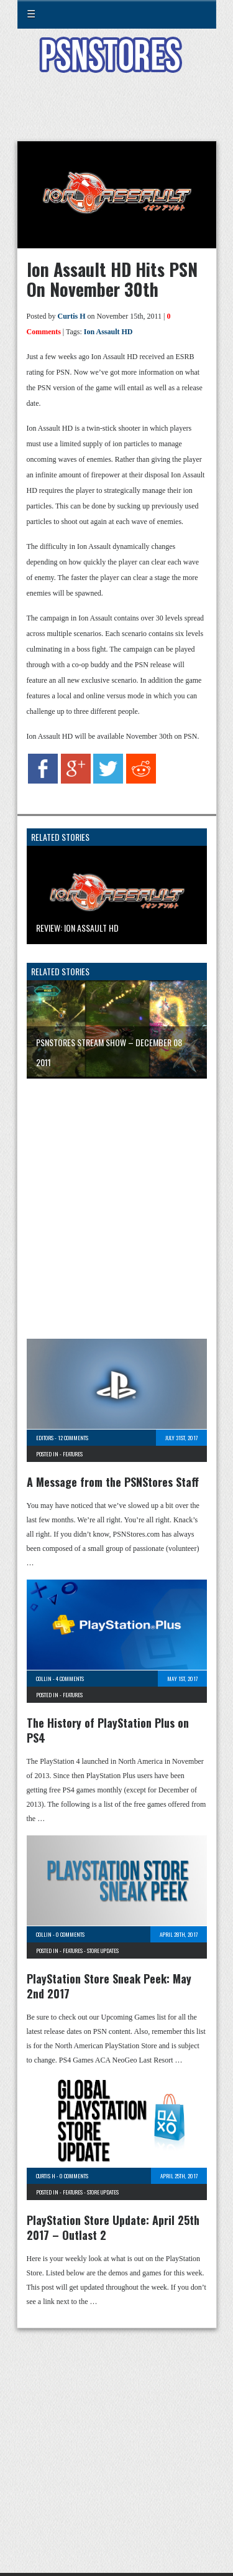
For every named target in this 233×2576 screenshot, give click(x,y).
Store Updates (103, 1950)
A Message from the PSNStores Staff (113, 1482)
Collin (44, 1678)
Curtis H (72, 316)
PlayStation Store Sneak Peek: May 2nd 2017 (109, 1986)
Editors (44, 1437)
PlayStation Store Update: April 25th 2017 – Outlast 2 (113, 2227)
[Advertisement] (116, 114)
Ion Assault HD (108, 331)
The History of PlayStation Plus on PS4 (108, 1730)
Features (73, 1454)
